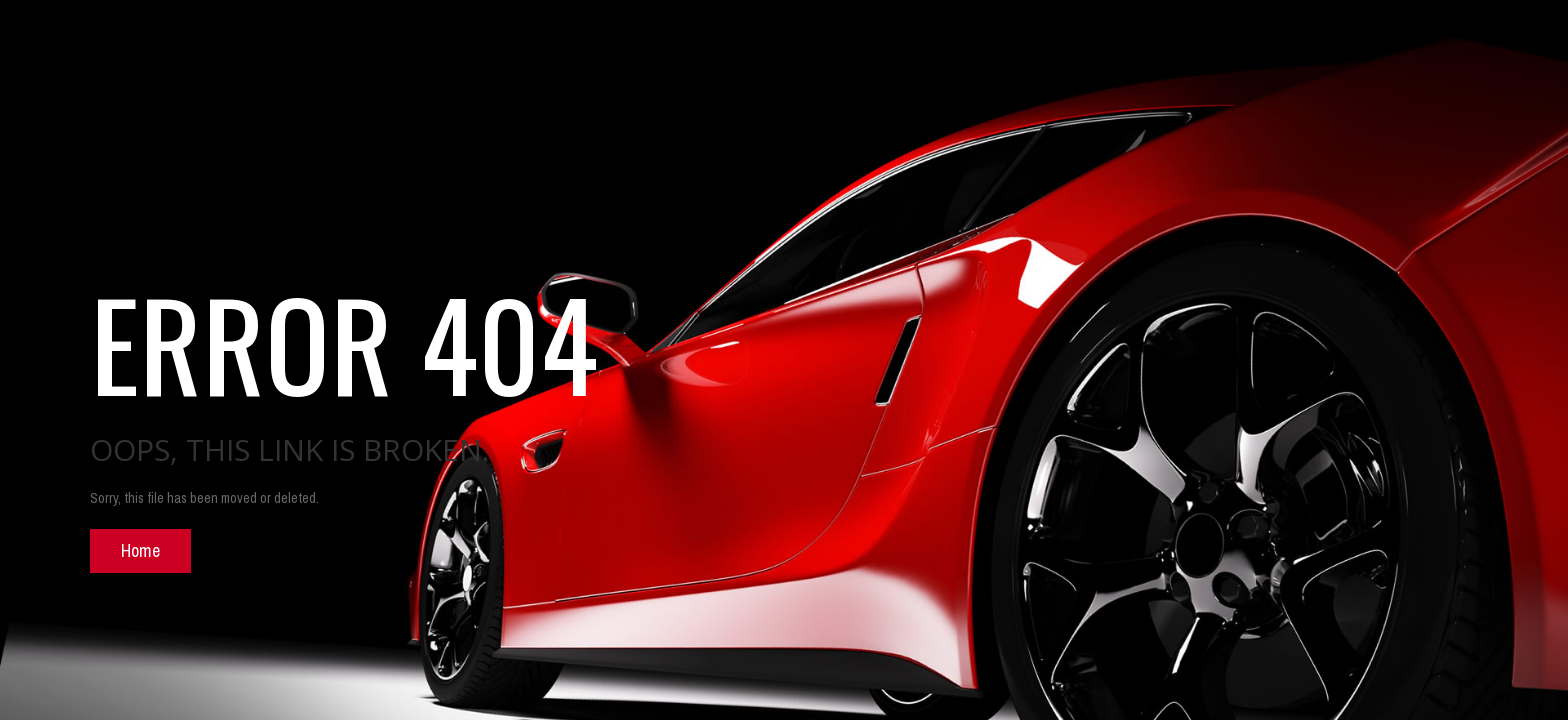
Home (140, 550)
